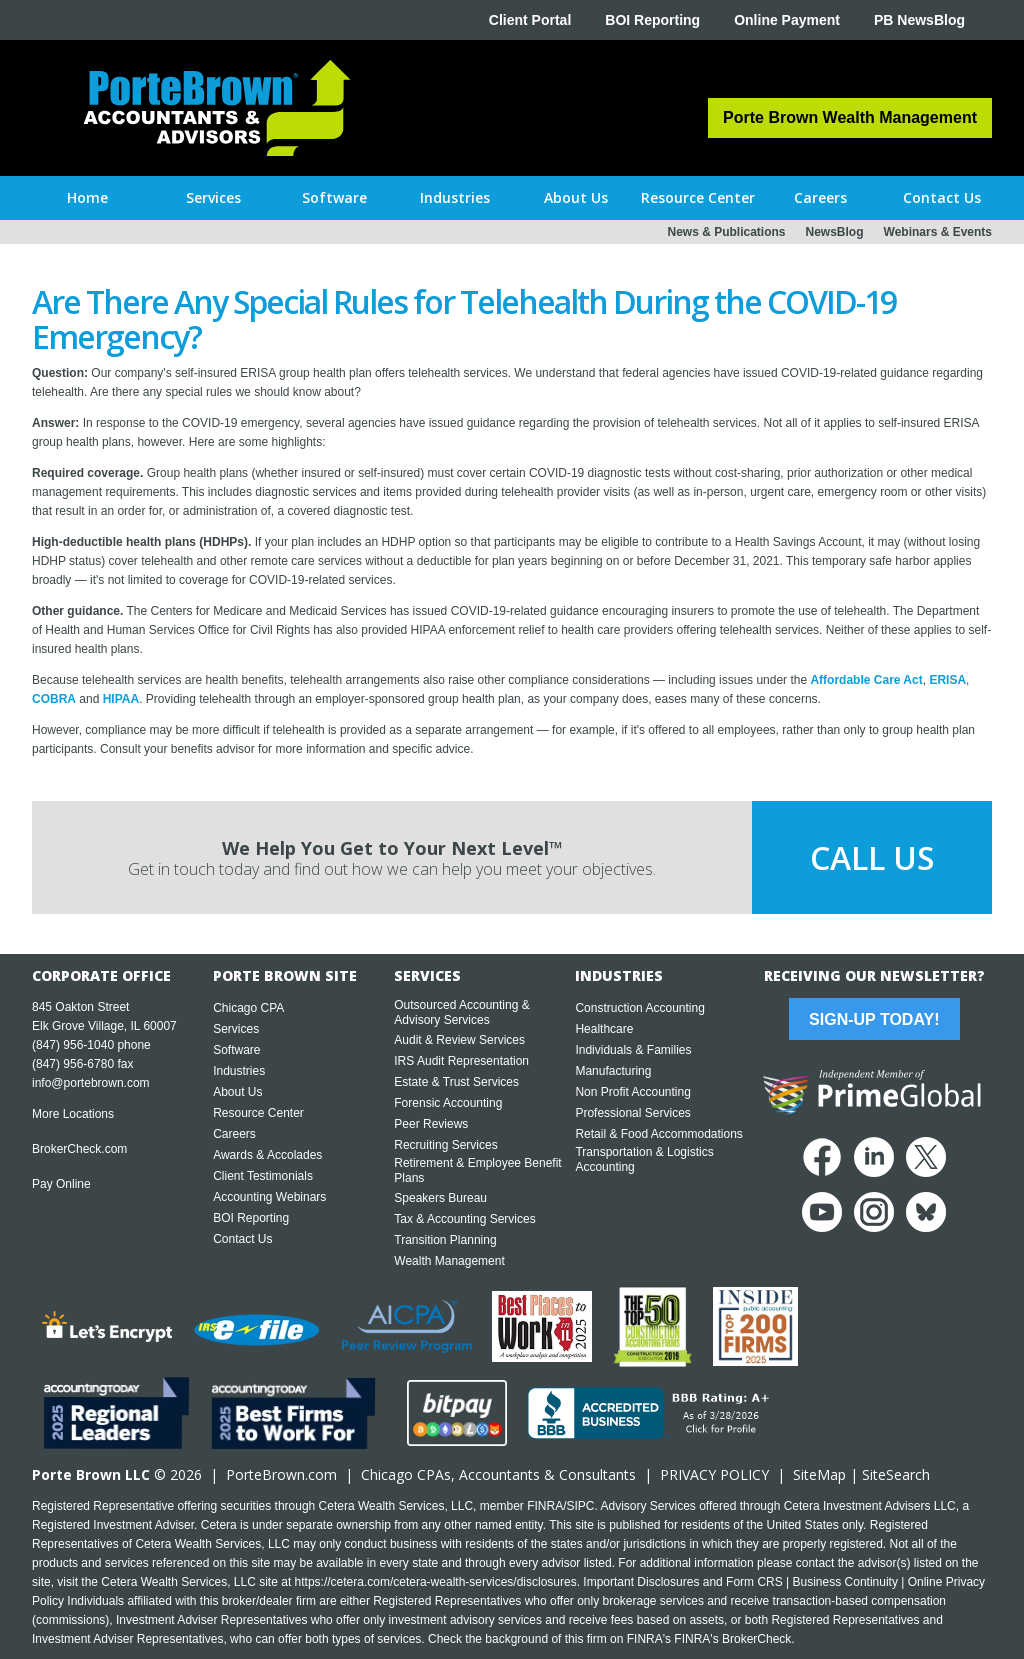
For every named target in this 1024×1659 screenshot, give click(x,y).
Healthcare (604, 1029)
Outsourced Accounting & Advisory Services (461, 1012)
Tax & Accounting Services (464, 1219)
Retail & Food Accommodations (658, 1134)
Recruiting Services (445, 1145)
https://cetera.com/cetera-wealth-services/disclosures (436, 1582)
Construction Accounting (639, 1008)
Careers (234, 1134)
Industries (239, 1071)
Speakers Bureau (440, 1198)
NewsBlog (835, 232)
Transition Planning (445, 1240)
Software (236, 1050)
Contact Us (242, 1239)
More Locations (73, 1114)
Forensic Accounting (448, 1103)
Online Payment (787, 20)
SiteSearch (896, 1474)
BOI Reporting (652, 20)
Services (236, 1029)
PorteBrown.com (281, 1474)
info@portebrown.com (91, 1083)
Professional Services (632, 1113)
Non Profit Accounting (632, 1092)
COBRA (54, 699)
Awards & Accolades (267, 1155)
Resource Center (258, 1113)
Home (87, 197)
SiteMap (819, 1474)
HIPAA (121, 699)
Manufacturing (613, 1071)
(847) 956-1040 (73, 1045)
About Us (237, 1092)
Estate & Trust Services (456, 1082)
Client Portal (530, 20)
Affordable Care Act (866, 680)
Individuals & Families (633, 1050)
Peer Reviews (431, 1124)
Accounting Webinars (269, 1197)
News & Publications (726, 232)
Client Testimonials (263, 1176)
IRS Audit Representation (461, 1061)
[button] (213, 198)
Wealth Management (449, 1261)
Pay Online (61, 1184)
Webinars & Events (938, 232)
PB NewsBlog (919, 20)
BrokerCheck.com (79, 1149)
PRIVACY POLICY (714, 1474)
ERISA (947, 680)
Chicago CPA (248, 1008)
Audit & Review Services (459, 1040)
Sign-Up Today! (874, 1019)
